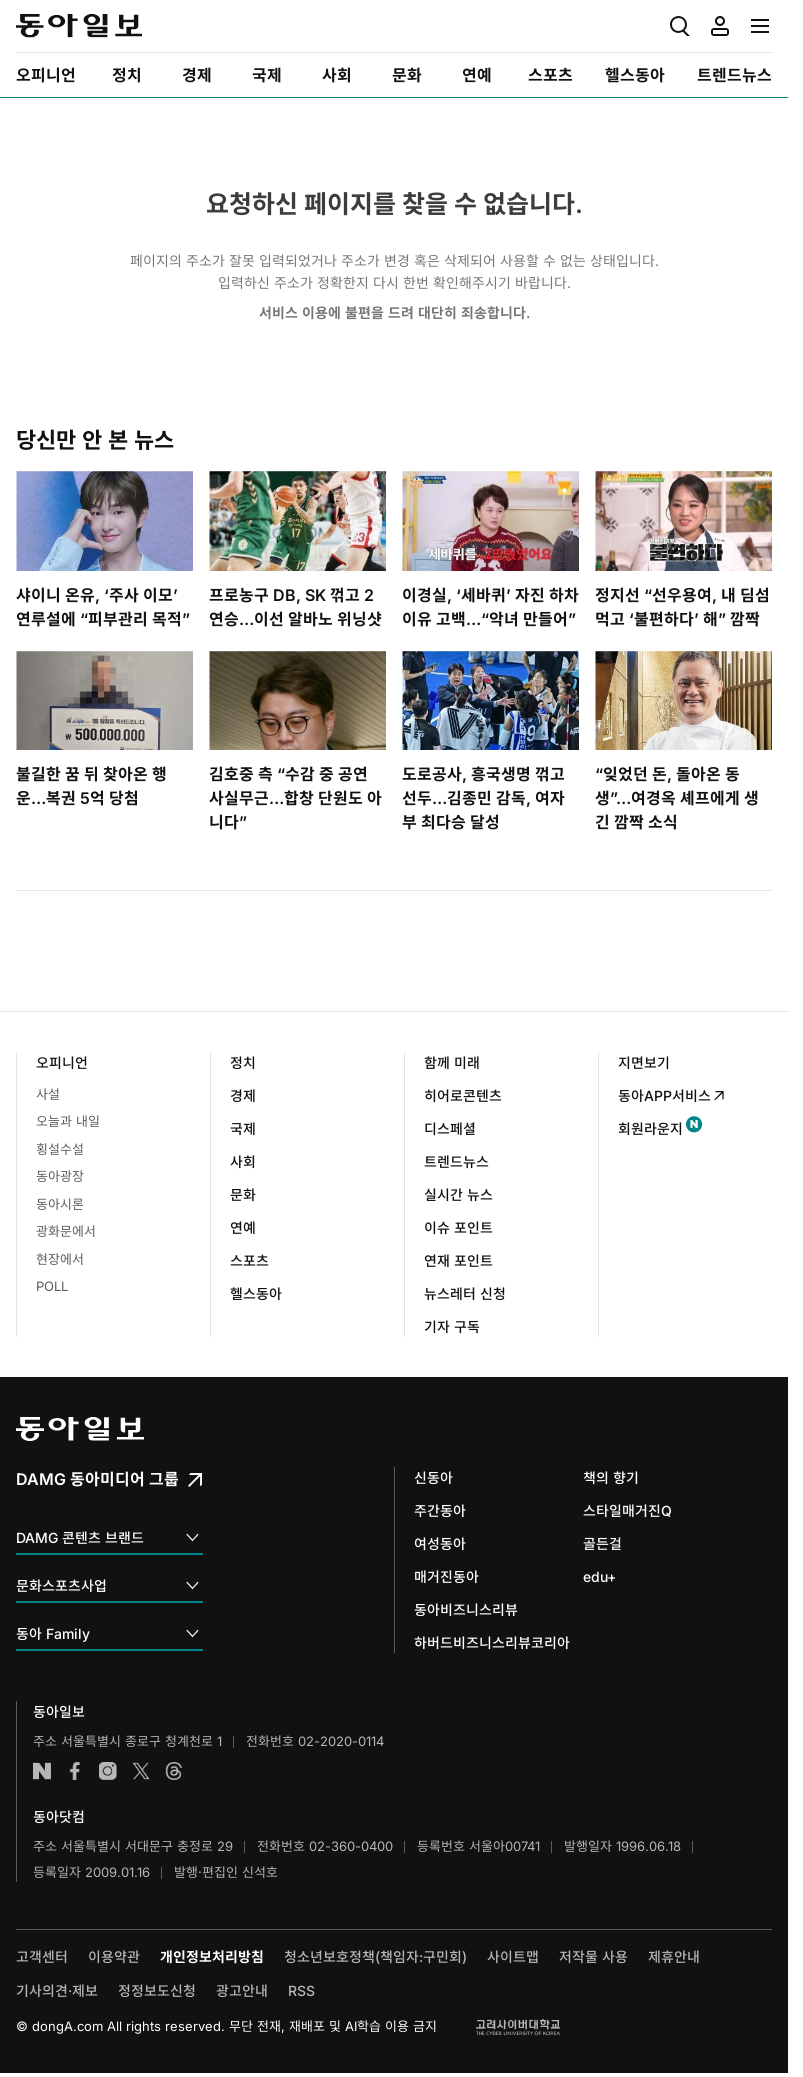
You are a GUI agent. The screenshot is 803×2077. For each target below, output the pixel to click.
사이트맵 (513, 1956)
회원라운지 (650, 1128)
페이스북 (75, 1771)
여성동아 (440, 1543)
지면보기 (644, 1062)
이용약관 (114, 1956)
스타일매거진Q (627, 1510)
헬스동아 (256, 1293)
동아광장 (60, 1176)
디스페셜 (450, 1128)
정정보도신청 (157, 1990)
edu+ (599, 1576)
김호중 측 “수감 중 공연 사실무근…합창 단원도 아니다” (295, 798)
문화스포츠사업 (109, 1586)
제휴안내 (674, 1956)
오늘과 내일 (68, 1121)
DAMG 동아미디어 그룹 (111, 1479)
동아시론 (60, 1204)
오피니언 (62, 1062)
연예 (243, 1227)
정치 (243, 1062)
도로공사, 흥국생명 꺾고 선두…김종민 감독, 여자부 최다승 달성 (483, 798)
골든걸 (602, 1543)
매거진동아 (446, 1576)
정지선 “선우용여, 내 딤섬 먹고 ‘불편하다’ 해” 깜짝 (682, 607)
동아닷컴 (59, 1816)
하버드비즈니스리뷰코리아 (492, 1642)
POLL (52, 1286)
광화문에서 (66, 1231)
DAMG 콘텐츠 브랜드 (109, 1538)
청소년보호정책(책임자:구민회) (375, 1956)
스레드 (174, 1771)
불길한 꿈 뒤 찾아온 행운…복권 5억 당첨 (91, 786)
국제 (243, 1128)
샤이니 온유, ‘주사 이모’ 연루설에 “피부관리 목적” (103, 607)
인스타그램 (108, 1771)
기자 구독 (452, 1326)
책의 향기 (611, 1477)
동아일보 (79, 26)
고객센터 (42, 1956)
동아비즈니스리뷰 (466, 1609)
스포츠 (249, 1260)
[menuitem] (46, 75)
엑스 (141, 1771)
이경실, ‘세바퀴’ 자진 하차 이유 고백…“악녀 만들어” (490, 607)
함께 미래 (452, 1062)
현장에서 (60, 1259)
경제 (243, 1095)
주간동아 (440, 1510)
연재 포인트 (458, 1260)
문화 (243, 1194)
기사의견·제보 (57, 1990)
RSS (301, 1990)
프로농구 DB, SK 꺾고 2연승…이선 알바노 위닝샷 (295, 607)
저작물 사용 (593, 1956)
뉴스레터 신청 (465, 1293)
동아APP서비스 (672, 1095)
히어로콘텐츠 (463, 1095)
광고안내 (242, 1990)
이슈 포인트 (458, 1227)
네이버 (42, 1771)
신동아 (433, 1477)
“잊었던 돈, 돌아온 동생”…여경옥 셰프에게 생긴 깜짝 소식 (677, 798)
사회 (243, 1161)
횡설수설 (60, 1149)
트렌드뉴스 (456, 1161)
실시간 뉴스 (458, 1194)
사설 (48, 1094)
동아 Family (109, 1634)
